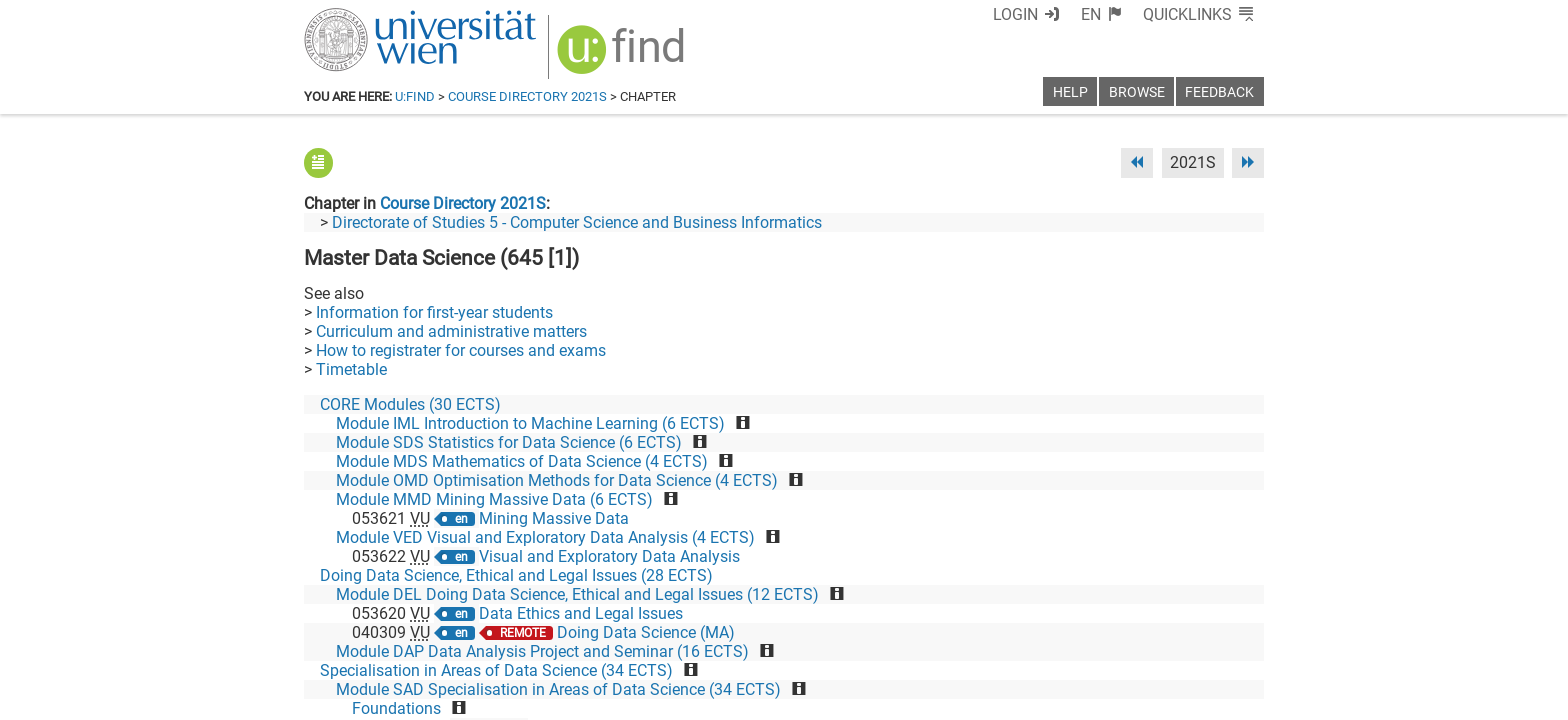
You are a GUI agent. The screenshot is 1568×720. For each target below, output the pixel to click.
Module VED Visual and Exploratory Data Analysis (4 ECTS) (545, 537)
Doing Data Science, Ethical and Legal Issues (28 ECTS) (516, 575)
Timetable (351, 369)
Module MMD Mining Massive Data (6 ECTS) (494, 499)
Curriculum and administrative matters (451, 331)
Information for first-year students (434, 312)
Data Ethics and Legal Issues (581, 613)
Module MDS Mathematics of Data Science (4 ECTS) (522, 461)
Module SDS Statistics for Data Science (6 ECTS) (509, 442)
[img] (623, 56)
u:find (415, 96)
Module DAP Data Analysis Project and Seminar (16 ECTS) (542, 651)
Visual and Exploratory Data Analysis (609, 556)
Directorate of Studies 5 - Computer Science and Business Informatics (577, 222)
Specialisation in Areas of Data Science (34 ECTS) (496, 670)
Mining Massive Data (554, 518)
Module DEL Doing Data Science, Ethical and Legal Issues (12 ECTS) (577, 594)
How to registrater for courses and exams (461, 350)
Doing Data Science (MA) (646, 632)
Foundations (396, 708)
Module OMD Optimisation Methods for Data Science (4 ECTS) (557, 480)
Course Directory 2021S (527, 96)
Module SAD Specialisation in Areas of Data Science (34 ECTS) (558, 689)
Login (1015, 14)
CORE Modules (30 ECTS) (410, 404)
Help (1070, 92)
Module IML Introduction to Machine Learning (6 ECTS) (530, 423)
